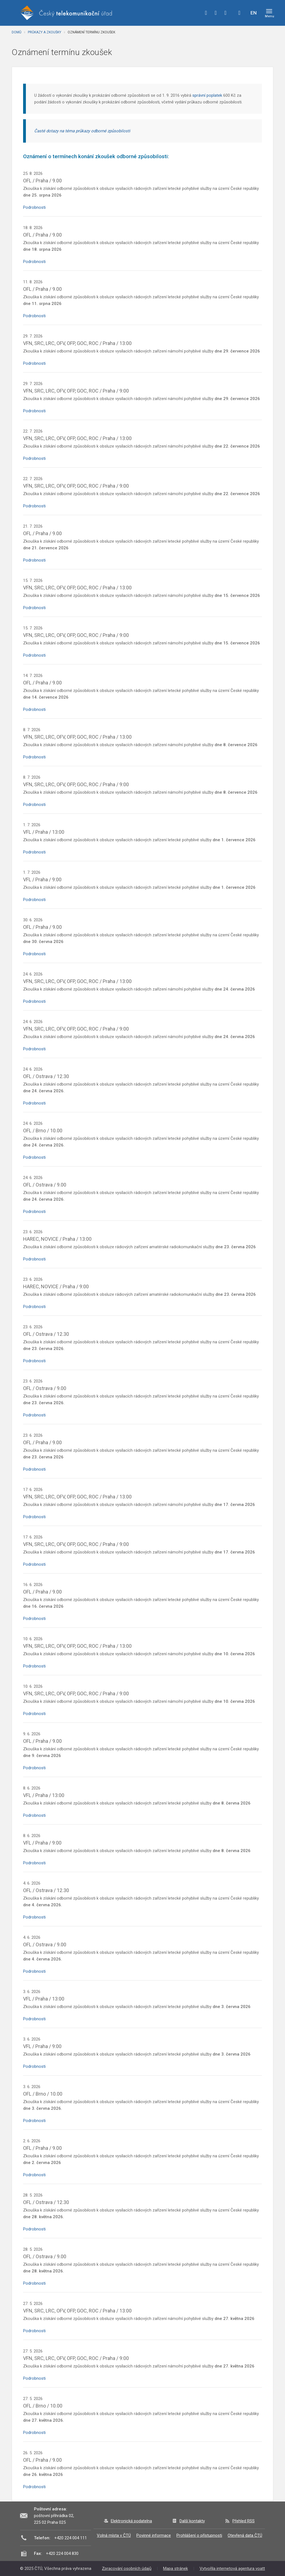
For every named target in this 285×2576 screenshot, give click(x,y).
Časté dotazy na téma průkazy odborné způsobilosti (82, 130)
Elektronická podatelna (131, 2520)
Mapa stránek (175, 2568)
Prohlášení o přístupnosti (199, 2535)
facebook (206, 13)
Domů (16, 32)
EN (253, 13)
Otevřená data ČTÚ (245, 2535)
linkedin (225, 13)
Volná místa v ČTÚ (114, 2535)
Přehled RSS (243, 2520)
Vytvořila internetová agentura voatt (232, 2568)
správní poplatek (207, 95)
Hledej (239, 13)
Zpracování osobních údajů (126, 2568)
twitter (215, 13)
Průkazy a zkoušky (44, 32)
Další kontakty (192, 2520)
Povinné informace (153, 2535)
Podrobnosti (34, 207)
